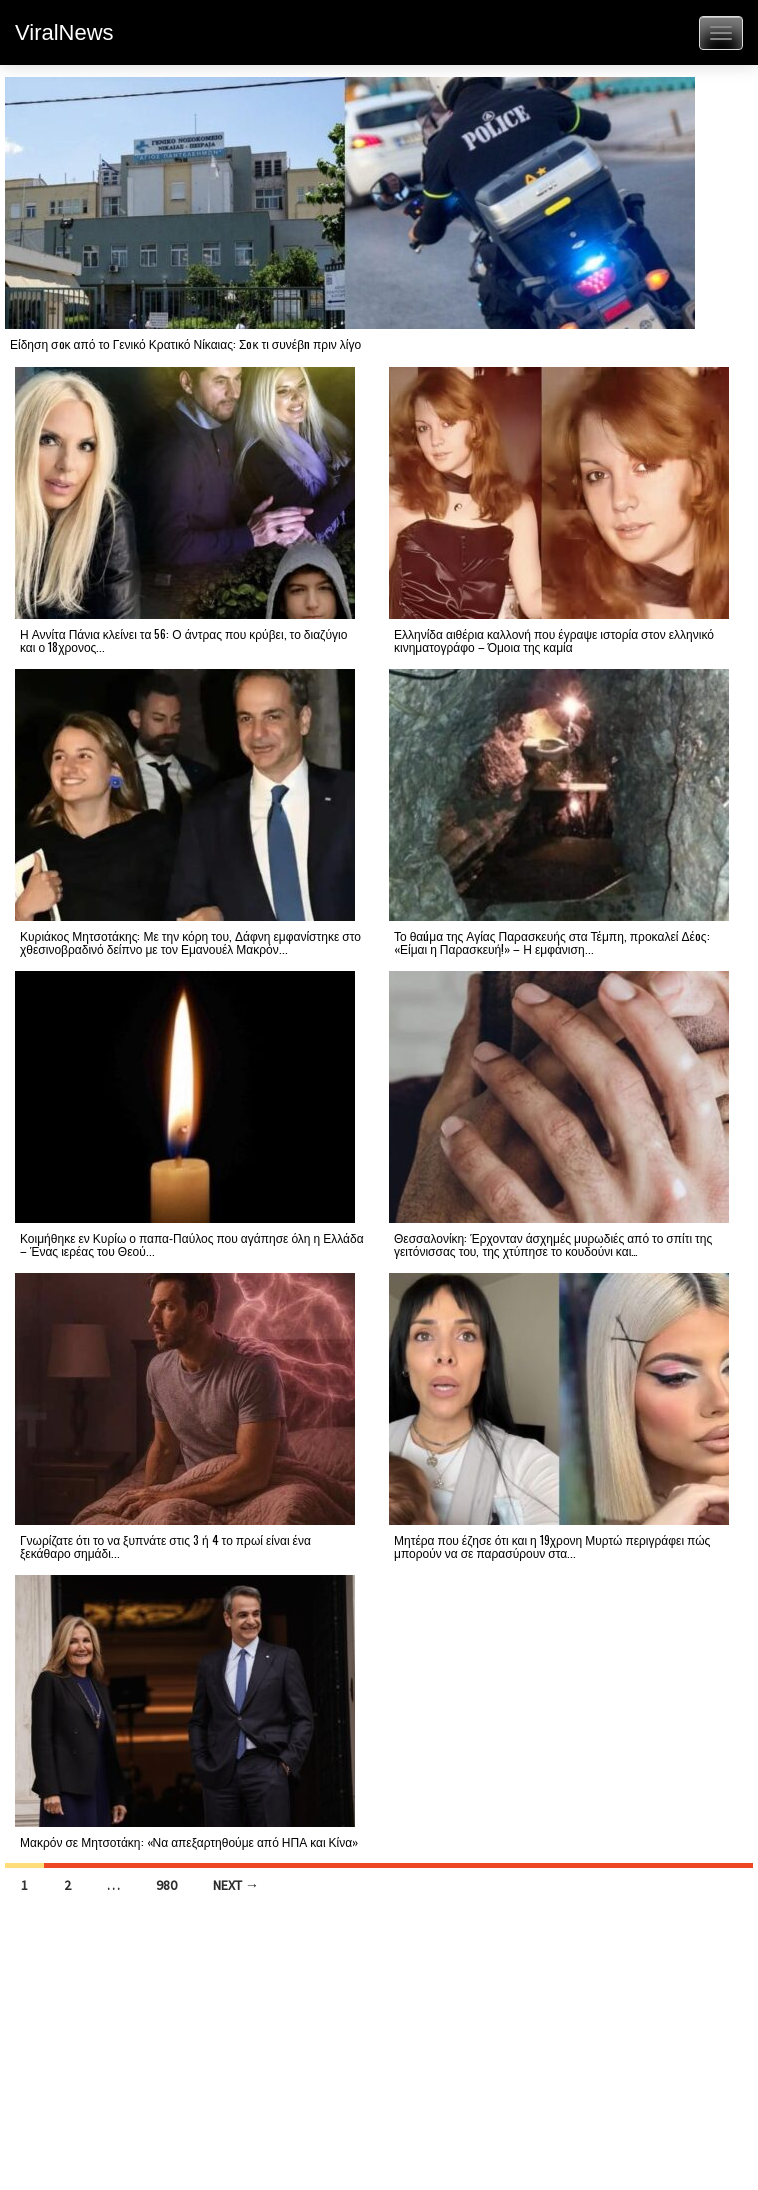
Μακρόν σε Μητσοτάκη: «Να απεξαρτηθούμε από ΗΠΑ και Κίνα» (189, 1841)
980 (166, 1885)
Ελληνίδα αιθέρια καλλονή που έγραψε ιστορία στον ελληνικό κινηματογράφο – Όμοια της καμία (554, 640)
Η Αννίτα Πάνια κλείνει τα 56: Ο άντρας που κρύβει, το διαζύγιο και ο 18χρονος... (183, 640)
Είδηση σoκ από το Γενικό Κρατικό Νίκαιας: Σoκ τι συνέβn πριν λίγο (185, 343)
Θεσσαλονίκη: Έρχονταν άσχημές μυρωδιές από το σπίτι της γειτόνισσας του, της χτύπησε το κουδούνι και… (553, 1244)
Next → (236, 1885)
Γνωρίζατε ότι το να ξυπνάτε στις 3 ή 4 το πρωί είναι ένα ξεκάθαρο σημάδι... (165, 1546)
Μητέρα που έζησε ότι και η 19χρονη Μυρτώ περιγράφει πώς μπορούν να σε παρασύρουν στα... (552, 1546)
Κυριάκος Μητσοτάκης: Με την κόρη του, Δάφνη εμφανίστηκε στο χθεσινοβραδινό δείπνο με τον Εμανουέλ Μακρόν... (190, 942)
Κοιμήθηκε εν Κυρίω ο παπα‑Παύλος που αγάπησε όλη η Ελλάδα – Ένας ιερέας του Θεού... (192, 1244)
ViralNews (64, 32)
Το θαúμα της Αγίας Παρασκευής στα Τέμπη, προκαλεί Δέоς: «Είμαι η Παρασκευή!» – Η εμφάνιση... (552, 942)
